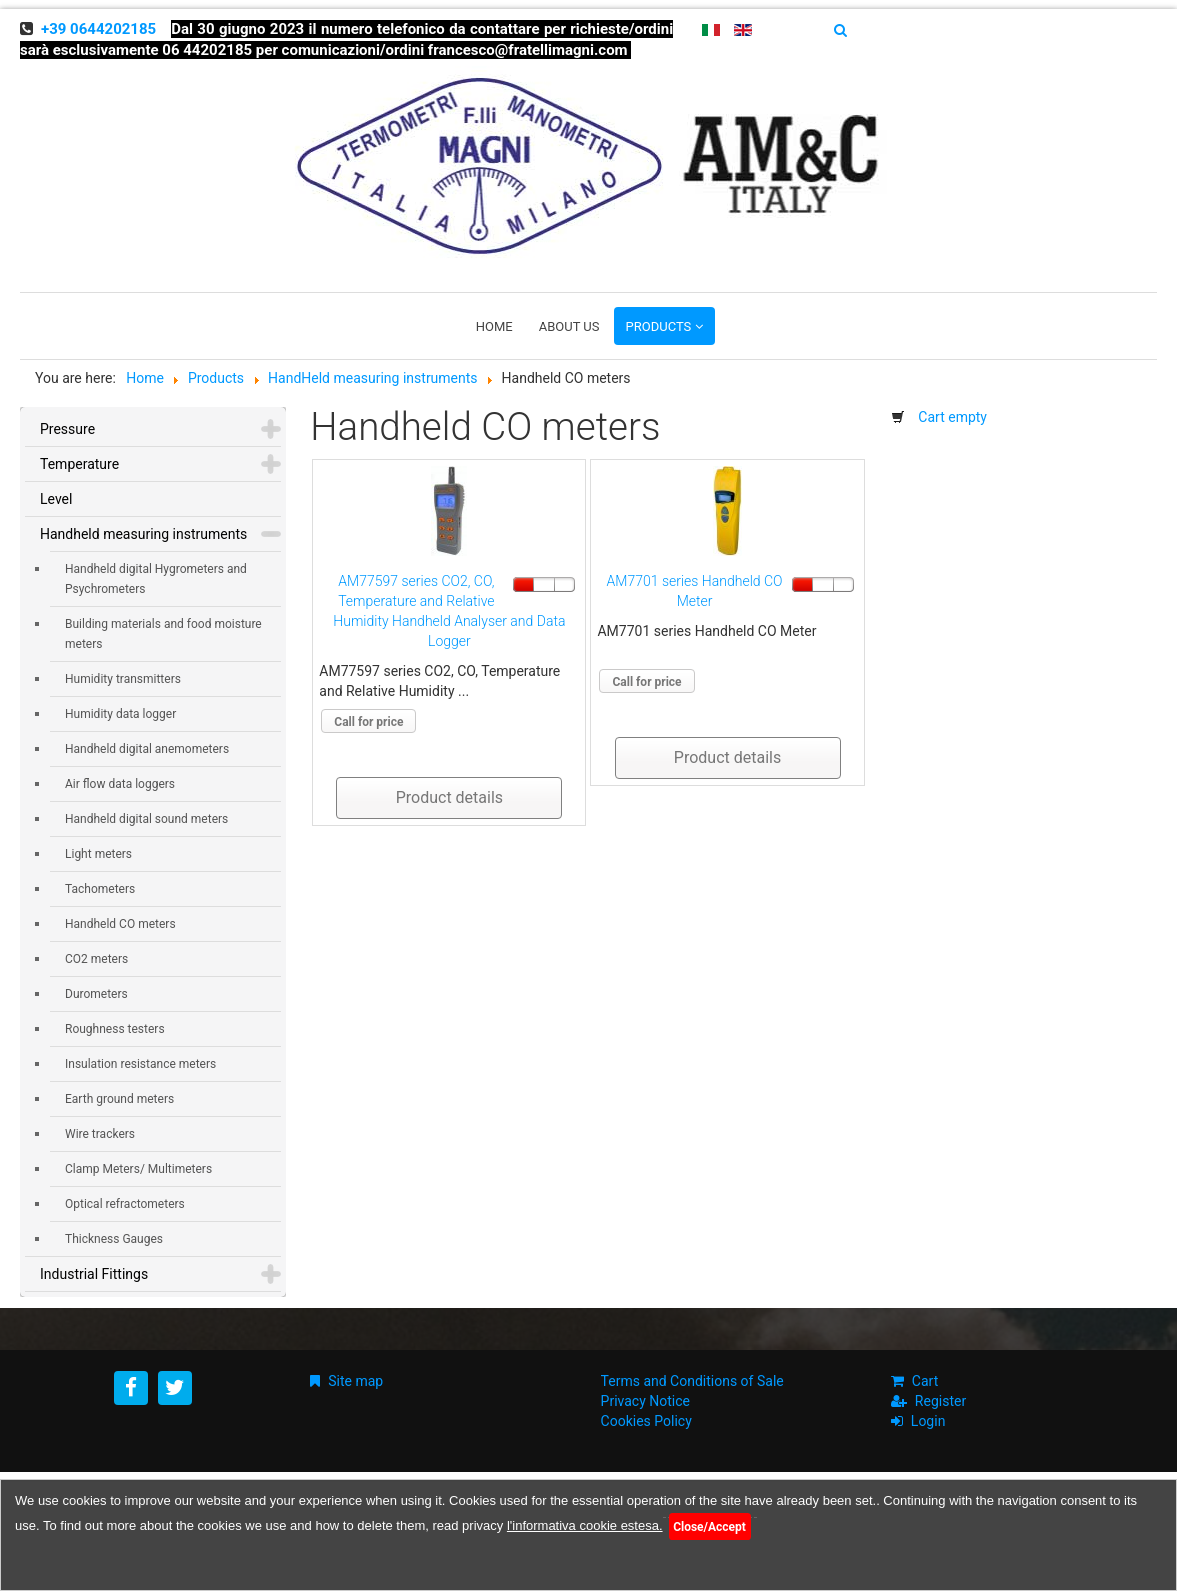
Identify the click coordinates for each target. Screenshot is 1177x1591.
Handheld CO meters (120, 924)
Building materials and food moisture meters (163, 634)
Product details (449, 797)
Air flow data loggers (120, 784)
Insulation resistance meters (140, 1064)
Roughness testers (115, 1029)
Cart (925, 1381)
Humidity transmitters (123, 679)
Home (494, 326)
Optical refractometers (125, 1204)
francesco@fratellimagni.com (528, 50)
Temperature (79, 464)
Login (928, 1421)
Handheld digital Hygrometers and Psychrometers (156, 579)
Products (659, 326)
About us (569, 326)
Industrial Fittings (94, 1274)
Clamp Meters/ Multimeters (138, 1169)
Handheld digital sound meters (146, 819)
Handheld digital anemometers (147, 749)
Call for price (368, 722)
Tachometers (100, 889)
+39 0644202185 (98, 29)
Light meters (98, 854)
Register (940, 1401)
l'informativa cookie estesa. (585, 1525)
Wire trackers (100, 1134)
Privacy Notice (645, 1401)
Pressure (67, 429)
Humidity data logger (120, 714)
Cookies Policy (646, 1421)
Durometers (96, 994)
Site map (355, 1381)
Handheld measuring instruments (143, 534)
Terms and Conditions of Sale (692, 1381)
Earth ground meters (119, 1099)
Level (56, 499)
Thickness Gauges (114, 1239)
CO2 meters (96, 959)
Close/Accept (709, 1527)
